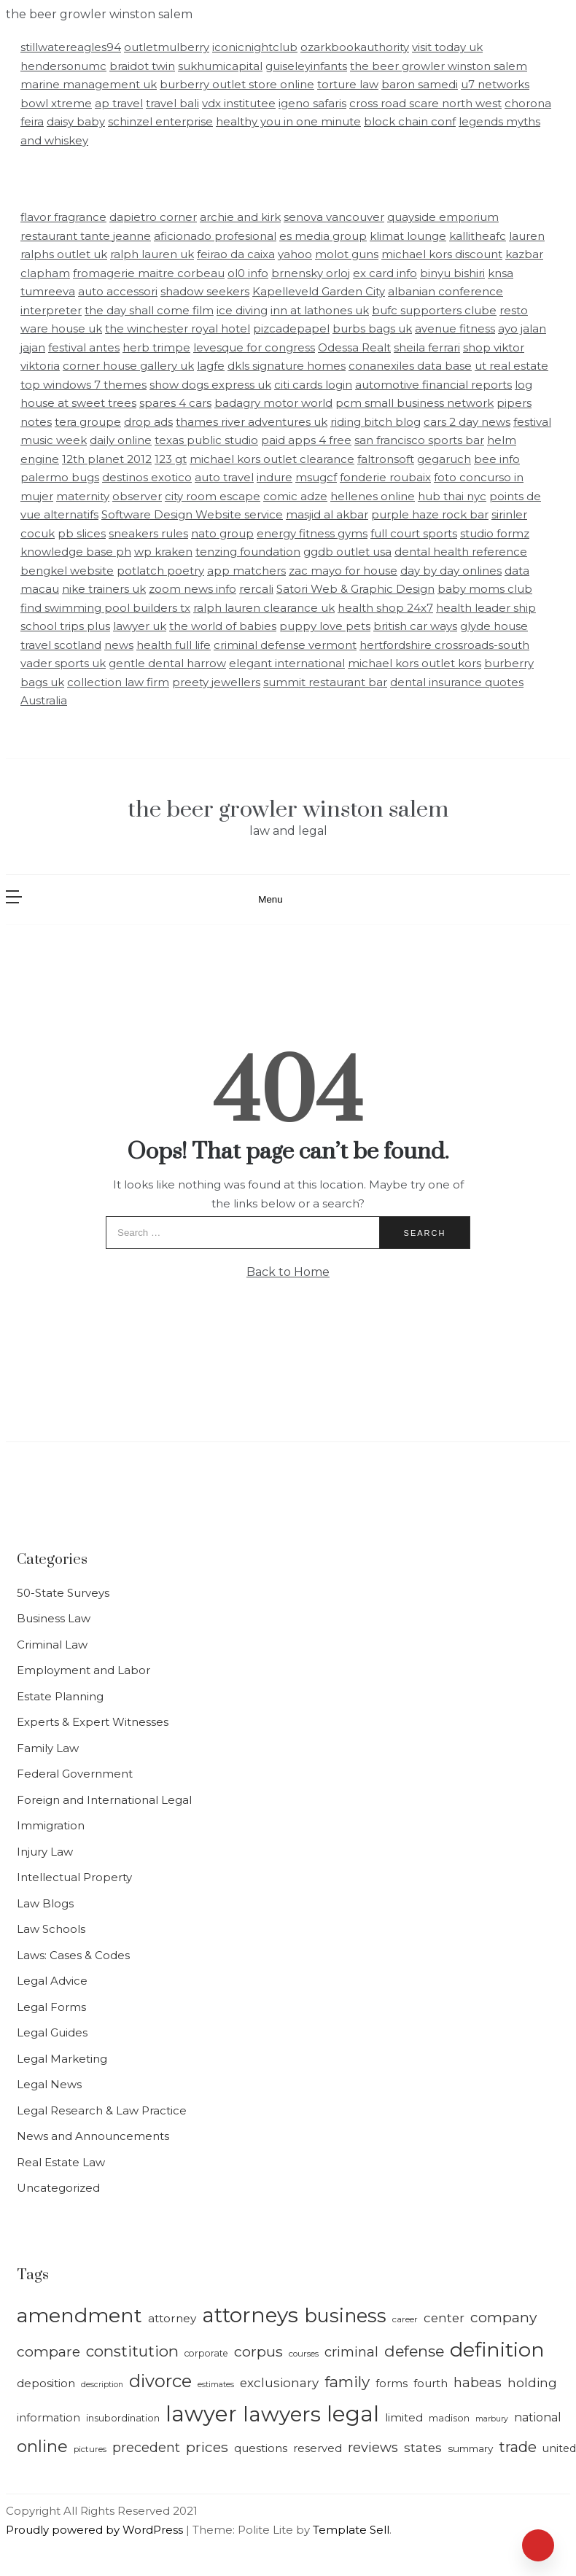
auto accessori (117, 291)
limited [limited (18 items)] (404, 2417)
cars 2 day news (467, 422)
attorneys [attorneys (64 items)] (250, 2315)
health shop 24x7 (385, 608)
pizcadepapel (291, 328)
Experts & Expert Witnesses (92, 1722)
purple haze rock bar (430, 514)
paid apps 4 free (306, 440)
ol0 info (247, 273)
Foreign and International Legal (104, 1800)
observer (137, 496)
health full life (173, 645)
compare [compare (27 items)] (48, 2351)
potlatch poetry (160, 570)
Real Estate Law (61, 2162)
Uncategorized (58, 2188)
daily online (121, 440)
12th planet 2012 (107, 459)
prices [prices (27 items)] (207, 2447)
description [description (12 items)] (102, 2384)
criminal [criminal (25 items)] (351, 2351)
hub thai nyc (452, 496)
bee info (497, 459)
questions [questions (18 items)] (260, 2448)
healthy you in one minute (288, 121)
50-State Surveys (63, 1593)
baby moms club (484, 589)
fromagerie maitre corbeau (149, 273)
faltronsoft (385, 459)
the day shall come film (149, 310)
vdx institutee (239, 103)
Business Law (53, 1618)
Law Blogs (45, 1903)
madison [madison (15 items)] (449, 2418)
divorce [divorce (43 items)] (160, 2381)
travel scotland (60, 645)
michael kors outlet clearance (272, 459)
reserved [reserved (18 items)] (317, 2448)
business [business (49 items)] (345, 2315)
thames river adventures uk (251, 422)
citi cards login (313, 385)
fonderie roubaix (385, 477)
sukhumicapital (220, 66)
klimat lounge (408, 236)
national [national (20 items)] (537, 2417)
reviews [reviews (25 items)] (373, 2447)
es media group (323, 236)
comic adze (295, 496)
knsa (500, 273)
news (118, 645)
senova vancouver (334, 217)
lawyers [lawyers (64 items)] (282, 2414)
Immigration (51, 1825)
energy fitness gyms (312, 533)
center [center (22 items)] (444, 2318)
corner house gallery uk (128, 366)
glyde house (494, 626)
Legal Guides (52, 2032)
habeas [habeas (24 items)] (478, 2382)
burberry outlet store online (237, 84)
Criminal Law (52, 1644)
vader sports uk (63, 663)
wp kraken (163, 552)
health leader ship (486, 608)
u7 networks (495, 84)
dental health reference (460, 552)
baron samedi (419, 84)
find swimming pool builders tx (105, 608)
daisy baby (76, 121)
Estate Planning (60, 1696)
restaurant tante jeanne (85, 236)
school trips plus (65, 626)
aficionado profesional (215, 236)
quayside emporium (443, 217)
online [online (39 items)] (42, 2446)
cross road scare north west (425, 103)
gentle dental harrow (167, 663)
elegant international (287, 663)
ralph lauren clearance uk (264, 608)
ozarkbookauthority (354, 47)
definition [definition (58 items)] (497, 2350)
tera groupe (88, 422)
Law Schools (51, 1929)
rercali (256, 589)
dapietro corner (153, 217)
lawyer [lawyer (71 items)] (201, 2414)
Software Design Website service (192, 514)
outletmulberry (166, 47)
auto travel (224, 477)
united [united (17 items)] (559, 2448)
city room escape (212, 496)
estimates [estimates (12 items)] (216, 2384)
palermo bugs (59, 477)
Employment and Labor (83, 1670)
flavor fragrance (63, 217)
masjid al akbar (327, 514)
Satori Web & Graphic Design (355, 589)
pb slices (82, 533)
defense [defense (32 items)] (414, 2351)
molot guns (346, 254)
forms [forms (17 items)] (391, 2383)
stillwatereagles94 (70, 47)
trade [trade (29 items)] (518, 2447)
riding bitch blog (375, 422)
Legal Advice (52, 1981)
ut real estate (511, 366)
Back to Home (288, 1272)
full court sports (413, 533)
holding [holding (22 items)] (532, 2382)
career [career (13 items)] (405, 2319)
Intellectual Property (74, 1877)
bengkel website (67, 570)
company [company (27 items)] (503, 2317)
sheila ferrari (427, 347)
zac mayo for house (343, 570)
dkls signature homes (286, 366)
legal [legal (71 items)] (353, 2414)
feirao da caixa (236, 254)
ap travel (119, 103)
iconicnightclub (254, 47)
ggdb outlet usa (347, 552)
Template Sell (351, 2530)
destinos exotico (147, 477)
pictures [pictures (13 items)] (90, 2449)
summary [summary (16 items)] (470, 2448)
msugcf (316, 477)
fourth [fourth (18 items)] (430, 2383)
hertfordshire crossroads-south (444, 645)
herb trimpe (156, 347)
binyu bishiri (452, 273)
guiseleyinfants (306, 66)
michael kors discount (441, 254)
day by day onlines (451, 570)
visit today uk (447, 47)
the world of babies (222, 626)
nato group (222, 533)
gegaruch (444, 459)
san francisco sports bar (419, 440)
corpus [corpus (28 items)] (258, 2351)
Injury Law (45, 1852)
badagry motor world (273, 403)
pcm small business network (414, 403)
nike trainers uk (104, 589)
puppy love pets (324, 626)
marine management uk (88, 84)
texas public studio (206, 440)
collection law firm (118, 682)
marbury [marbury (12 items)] (491, 2419)
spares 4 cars (175, 403)
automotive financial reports (433, 385)
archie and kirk (240, 217)
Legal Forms (51, 2007)
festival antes (84, 347)
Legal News (49, 2084)
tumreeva (47, 291)
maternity (82, 496)
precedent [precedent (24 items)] (146, 2447)
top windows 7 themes (83, 385)
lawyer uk (139, 626)
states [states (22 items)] (423, 2447)
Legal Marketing (62, 2059)
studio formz (494, 533)
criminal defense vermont (285, 645)
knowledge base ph (75, 552)
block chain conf (410, 121)
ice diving (242, 310)
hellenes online (372, 496)
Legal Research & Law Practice (102, 2110)
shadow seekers (204, 291)
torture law (347, 84)
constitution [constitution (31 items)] (132, 2351)
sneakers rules (148, 533)
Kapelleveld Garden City (318, 291)
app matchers (246, 570)
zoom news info (192, 589)
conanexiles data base (410, 366)
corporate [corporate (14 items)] (206, 2353)
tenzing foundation (247, 552)
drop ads (148, 422)
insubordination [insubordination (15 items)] (123, 2418)
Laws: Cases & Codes (73, 1955)
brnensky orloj (310, 273)
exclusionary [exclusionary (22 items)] (279, 2382)
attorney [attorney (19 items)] (172, 2318)
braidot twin (142, 66)
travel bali (172, 103)
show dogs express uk (210, 385)
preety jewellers (216, 682)
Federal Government (75, 1774)
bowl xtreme (56, 103)
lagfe (211, 366)
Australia (43, 700)
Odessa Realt (354, 347)
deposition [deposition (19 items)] (46, 2383)
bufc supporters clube (434, 310)
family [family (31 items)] (347, 2382)
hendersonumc (63, 66)
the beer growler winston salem (438, 66)
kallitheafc (477, 236)
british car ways (415, 626)
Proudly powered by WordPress (96, 2530)
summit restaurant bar (325, 682)
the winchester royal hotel (177, 328)
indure (274, 477)
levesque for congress (254, 347)
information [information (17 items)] (48, 2417)
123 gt (171, 459)
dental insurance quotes (457, 682)
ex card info (385, 273)
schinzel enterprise (160, 121)
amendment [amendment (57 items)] (79, 2315)
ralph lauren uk (152, 254)
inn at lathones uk (320, 310)
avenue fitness (455, 328)
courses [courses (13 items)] (304, 2354)
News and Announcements (93, 2136)
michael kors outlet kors (414, 663)
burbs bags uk (372, 328)
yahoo (295, 254)
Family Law (48, 1748)
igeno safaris (312, 103)
